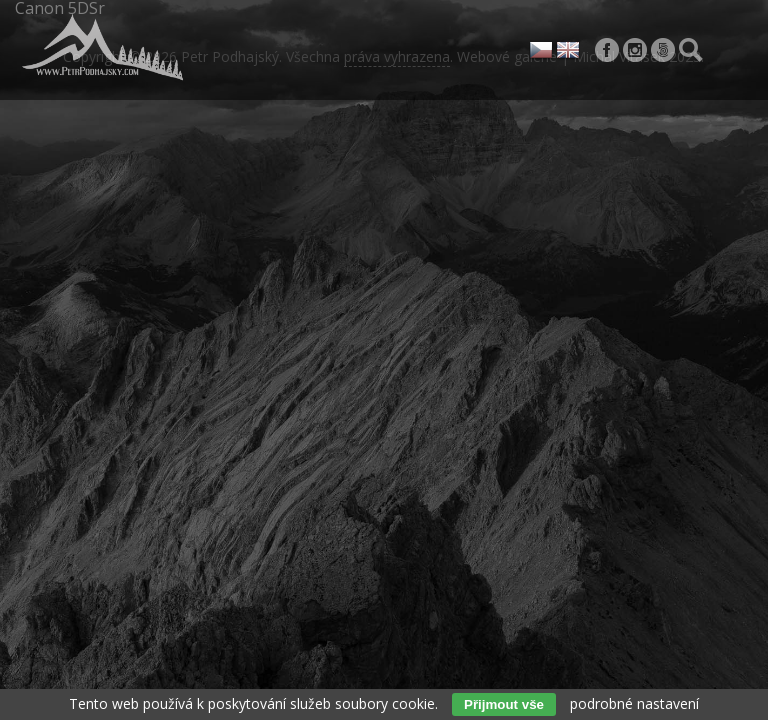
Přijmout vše (504, 704)
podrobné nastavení (634, 703)
